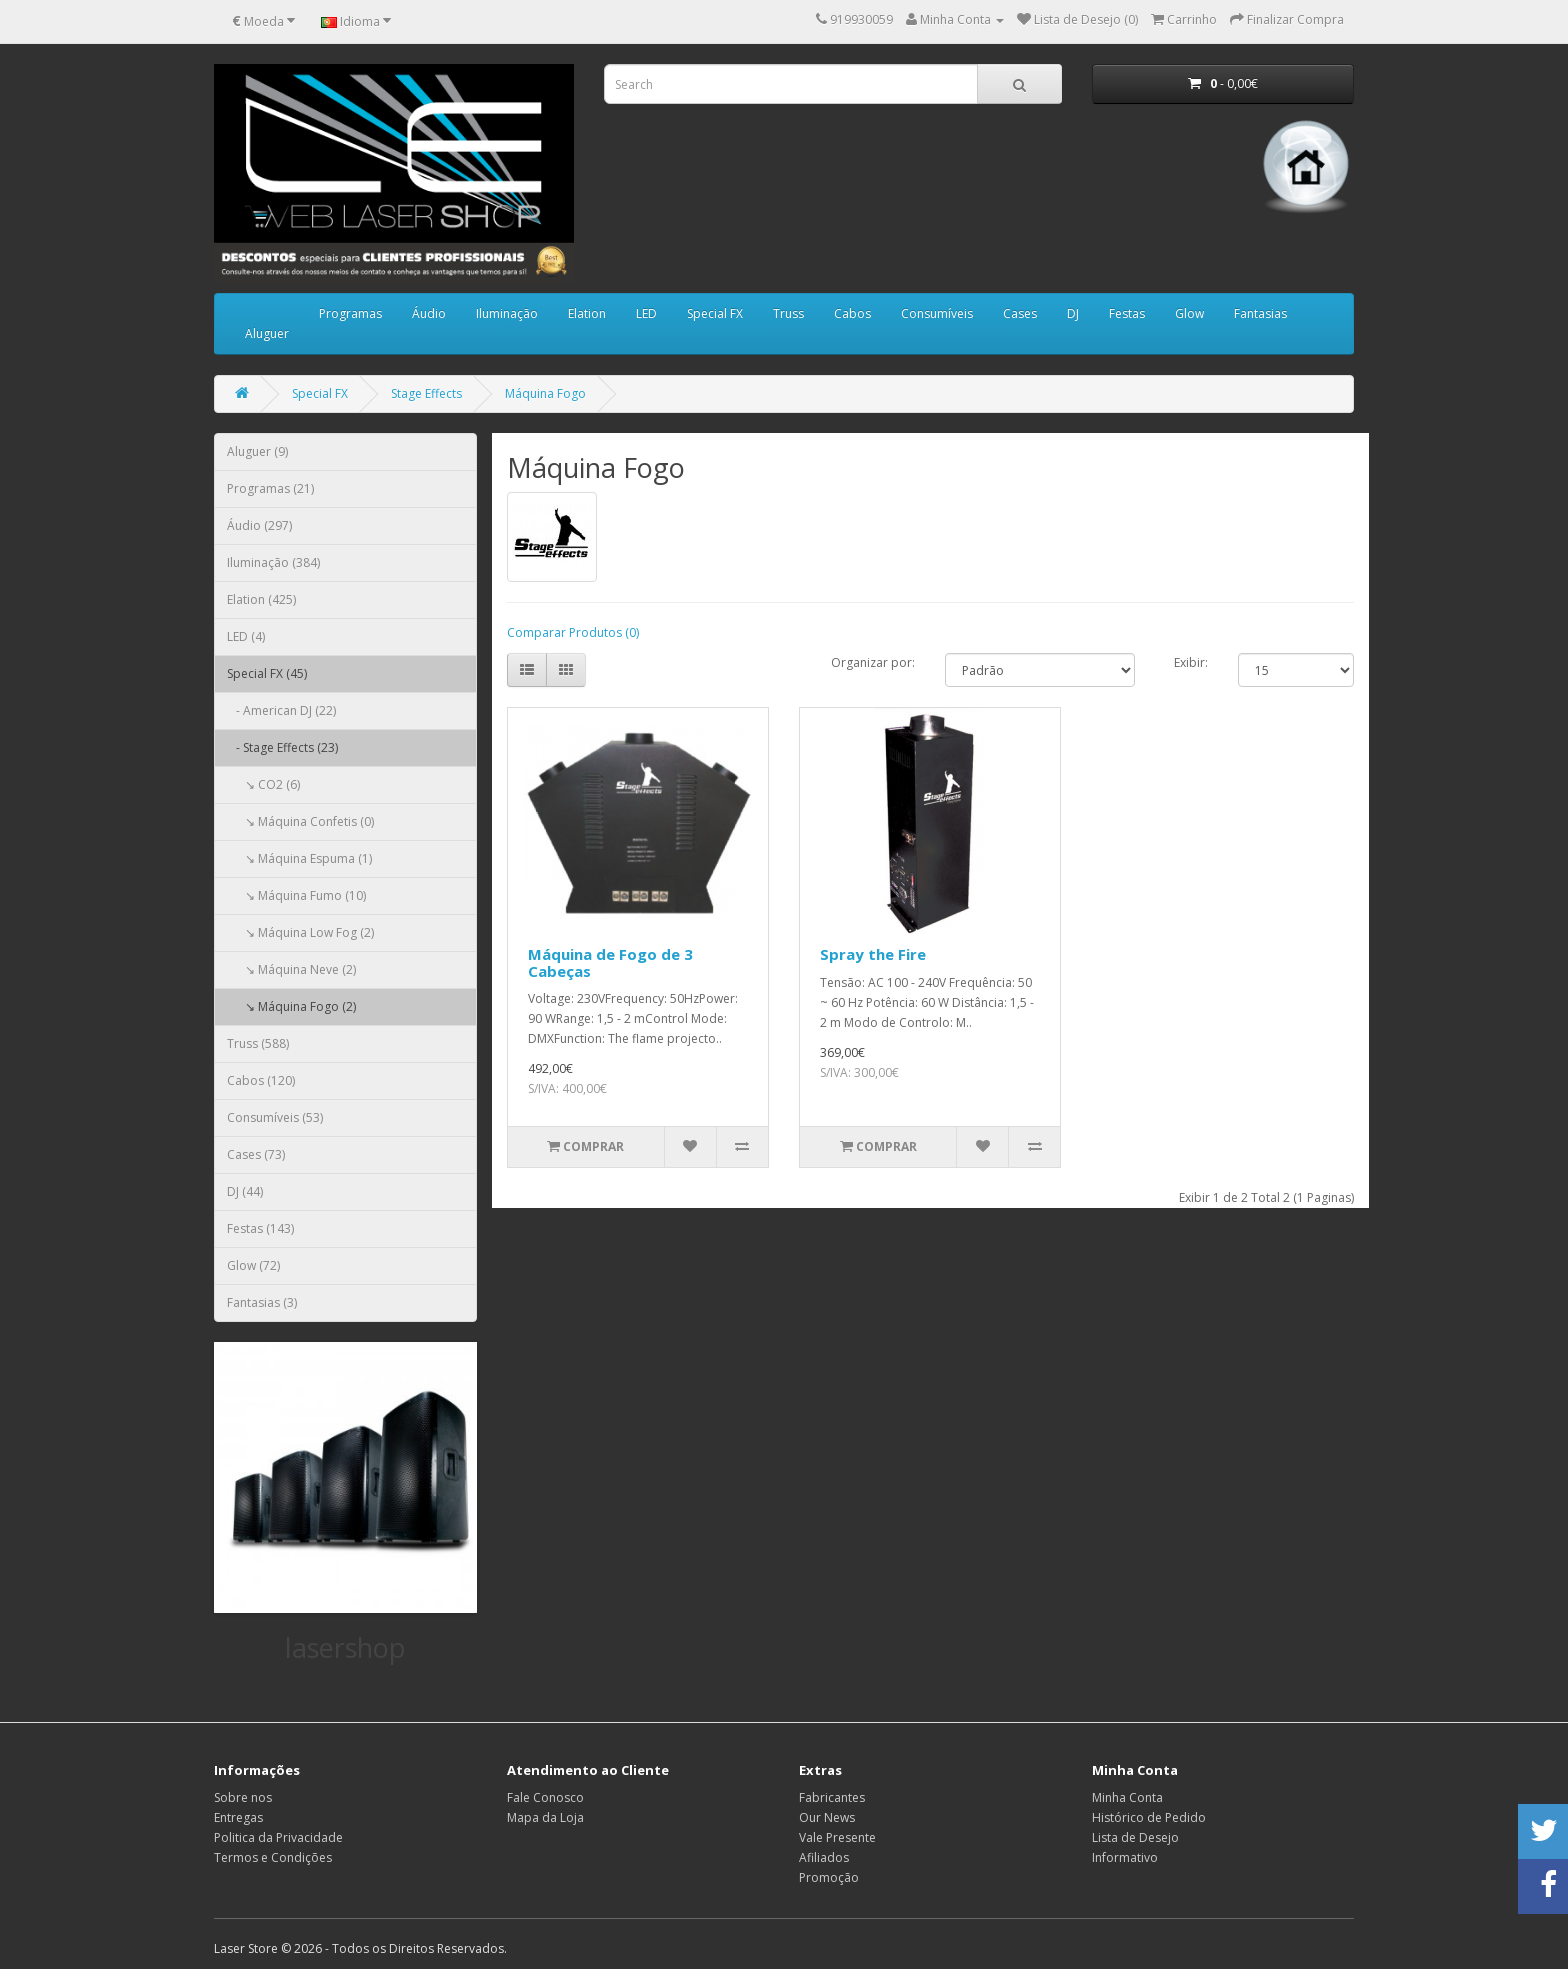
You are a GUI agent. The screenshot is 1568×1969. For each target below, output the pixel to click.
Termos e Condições (273, 1857)
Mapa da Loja (545, 1817)
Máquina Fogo (545, 393)
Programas (350, 313)
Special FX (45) (267, 673)
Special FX (715, 313)
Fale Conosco (545, 1797)
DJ (1073, 313)
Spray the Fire (873, 954)
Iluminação (507, 313)
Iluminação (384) (273, 562)
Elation (587, 313)
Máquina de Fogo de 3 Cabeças (610, 962)
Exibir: (1191, 662)
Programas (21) (270, 488)
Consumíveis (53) (275, 1117)
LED (646, 313)
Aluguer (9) (257, 451)
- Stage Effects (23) (282, 747)
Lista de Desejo (1135, 1837)
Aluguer (267, 333)
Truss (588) (258, 1043)
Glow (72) (253, 1265)
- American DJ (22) (281, 710)
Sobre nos (243, 1797)
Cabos (852, 313)
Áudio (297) (259, 525)
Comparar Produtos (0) (573, 632)
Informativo (1125, 1857)
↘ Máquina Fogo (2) (291, 1006)
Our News (827, 1817)
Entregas (238, 1817)
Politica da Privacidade (278, 1837)
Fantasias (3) (262, 1302)
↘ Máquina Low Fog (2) (300, 932)
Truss (788, 313)
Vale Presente (837, 1837)
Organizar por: (873, 662)
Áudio (429, 313)
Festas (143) (260, 1228)
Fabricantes (832, 1797)
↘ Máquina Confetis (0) (300, 821)
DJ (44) (245, 1191)
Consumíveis (937, 313)
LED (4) (246, 636)
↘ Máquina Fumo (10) (296, 895)
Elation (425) (261, 599)
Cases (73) (256, 1154)
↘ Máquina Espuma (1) (299, 858)
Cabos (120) (261, 1080)
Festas (1127, 313)
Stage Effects (426, 393)
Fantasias (1260, 313)
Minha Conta (1127, 1797)
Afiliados (824, 1857)
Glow (1189, 313)
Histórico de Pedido (1149, 1817)
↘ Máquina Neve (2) (291, 969)
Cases (1020, 313)
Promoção (829, 1877)
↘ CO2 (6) (263, 784)
